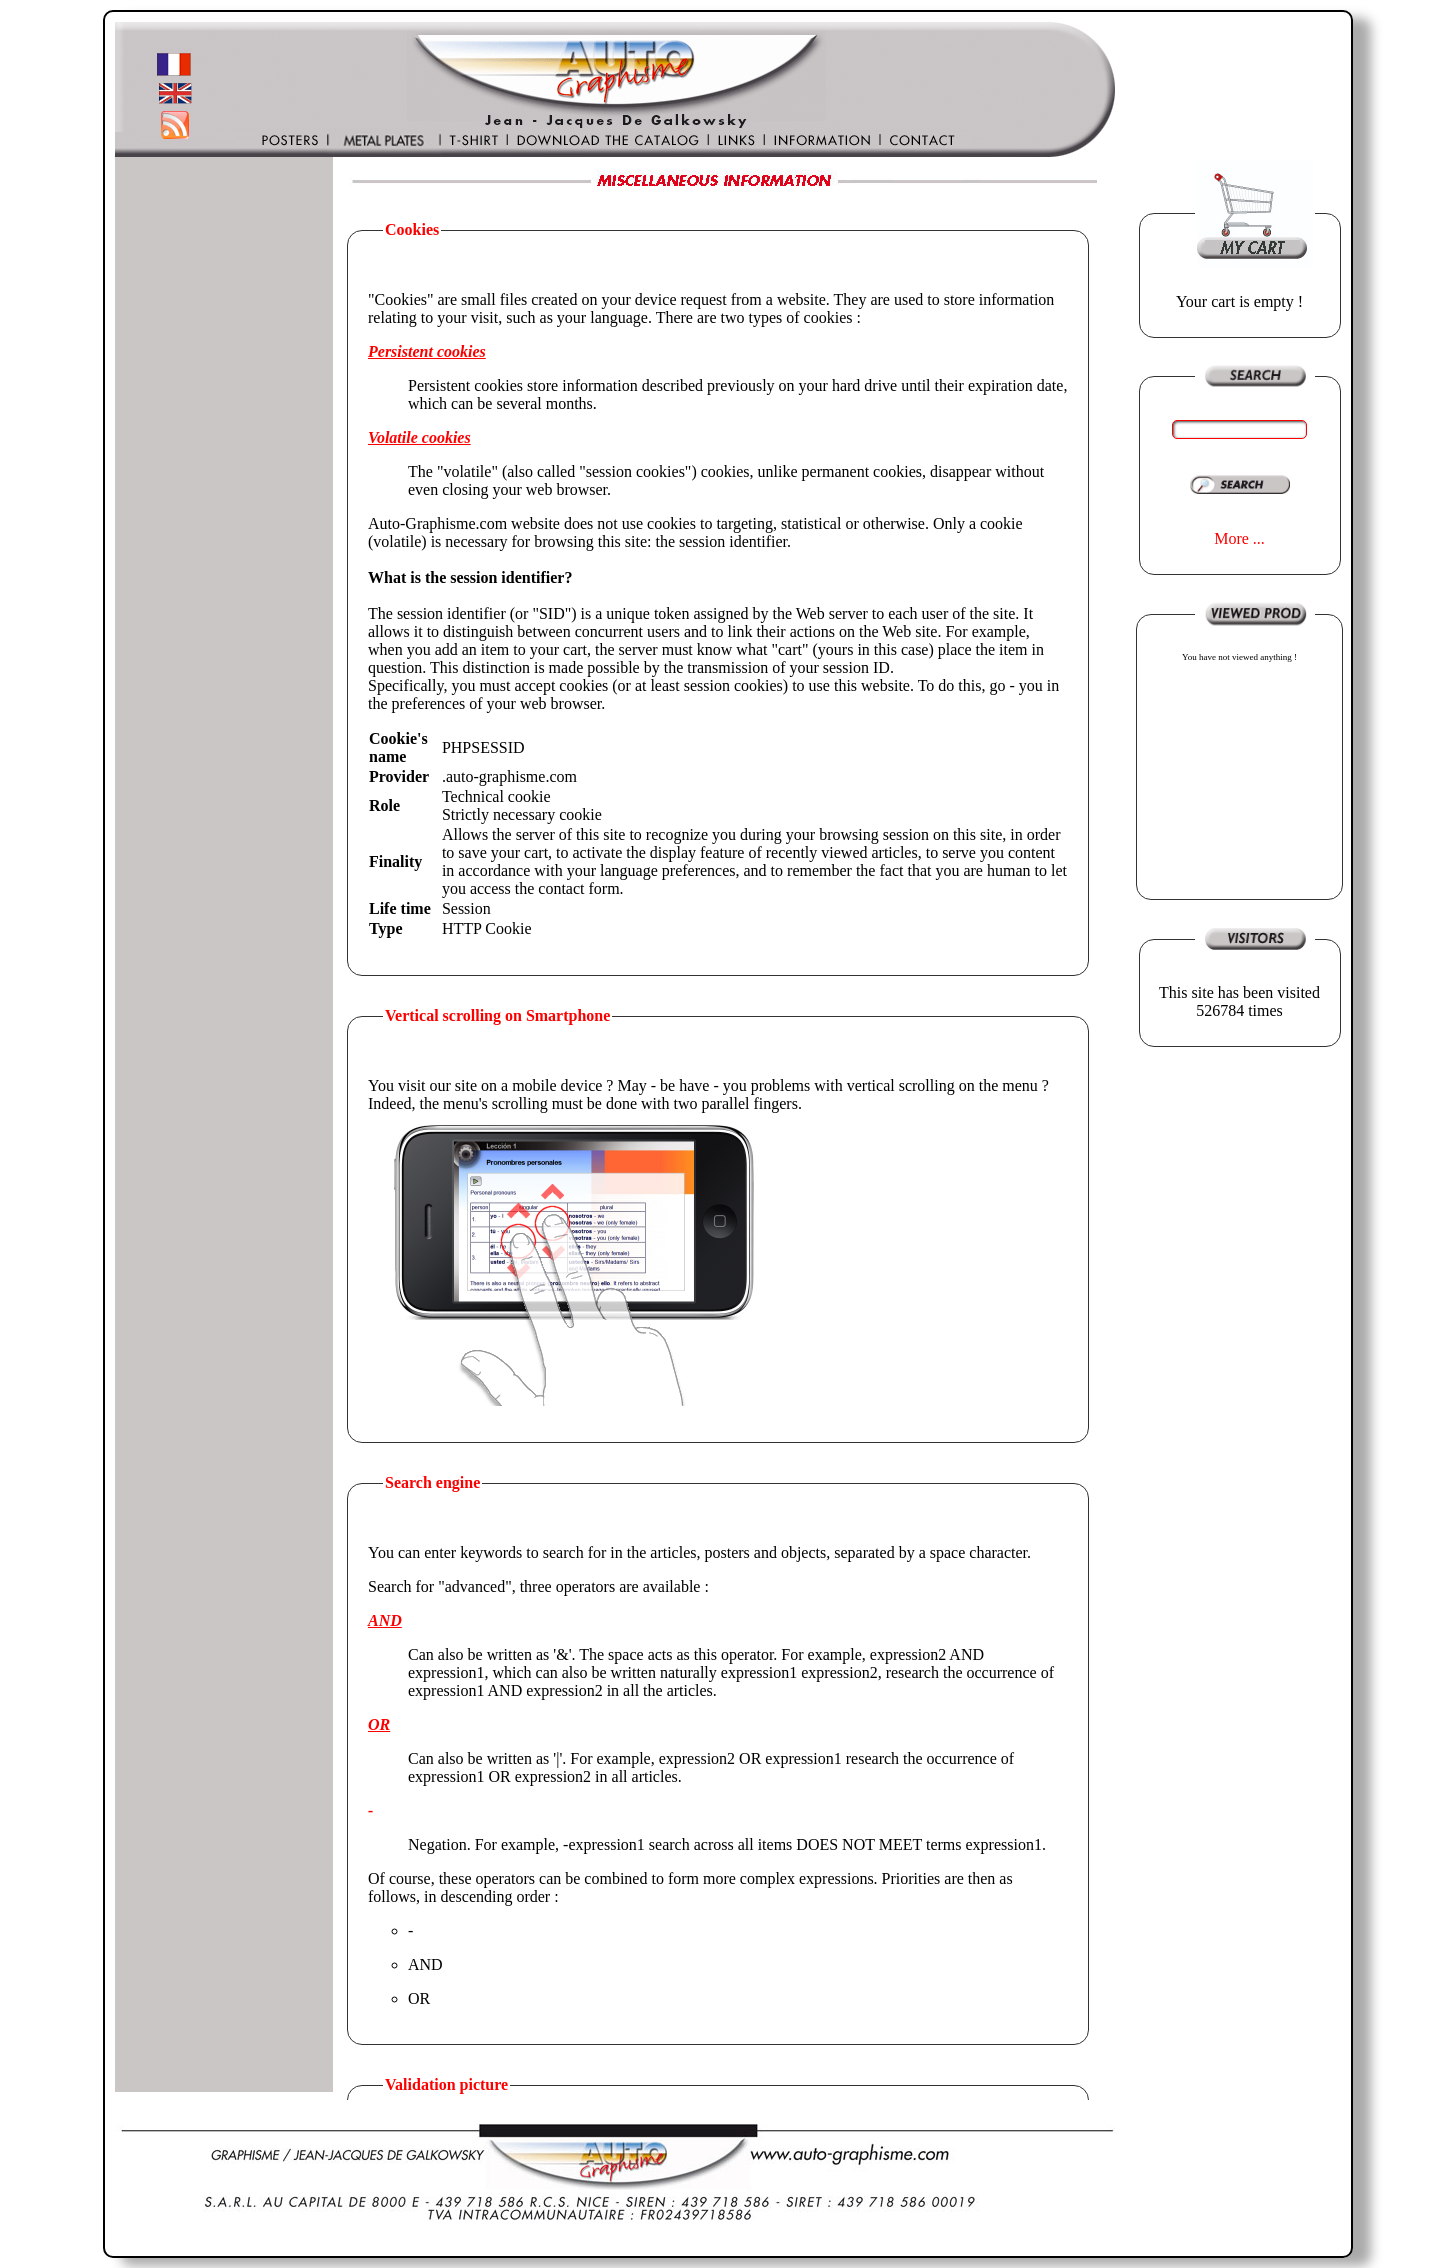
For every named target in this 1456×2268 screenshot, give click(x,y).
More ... (1239, 538)
